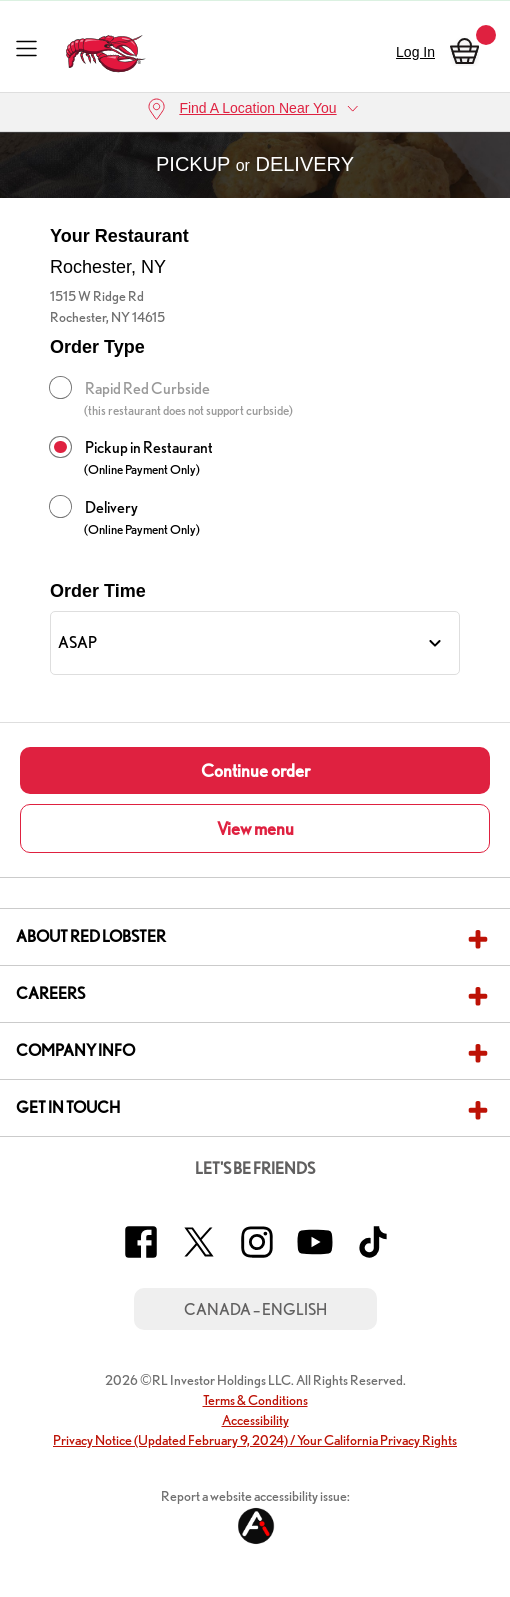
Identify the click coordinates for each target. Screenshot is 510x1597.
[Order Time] (255, 643)
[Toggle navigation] (26, 47)
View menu (255, 828)
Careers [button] (50, 993)
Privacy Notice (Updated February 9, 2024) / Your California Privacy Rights (255, 1440)
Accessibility (255, 1420)
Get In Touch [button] (68, 1107)
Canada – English (255, 1309)
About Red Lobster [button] (91, 936)
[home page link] (105, 48)
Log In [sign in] (415, 52)
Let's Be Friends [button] (255, 1168)
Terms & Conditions (255, 1400)
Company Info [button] (75, 1050)
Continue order (255, 770)
